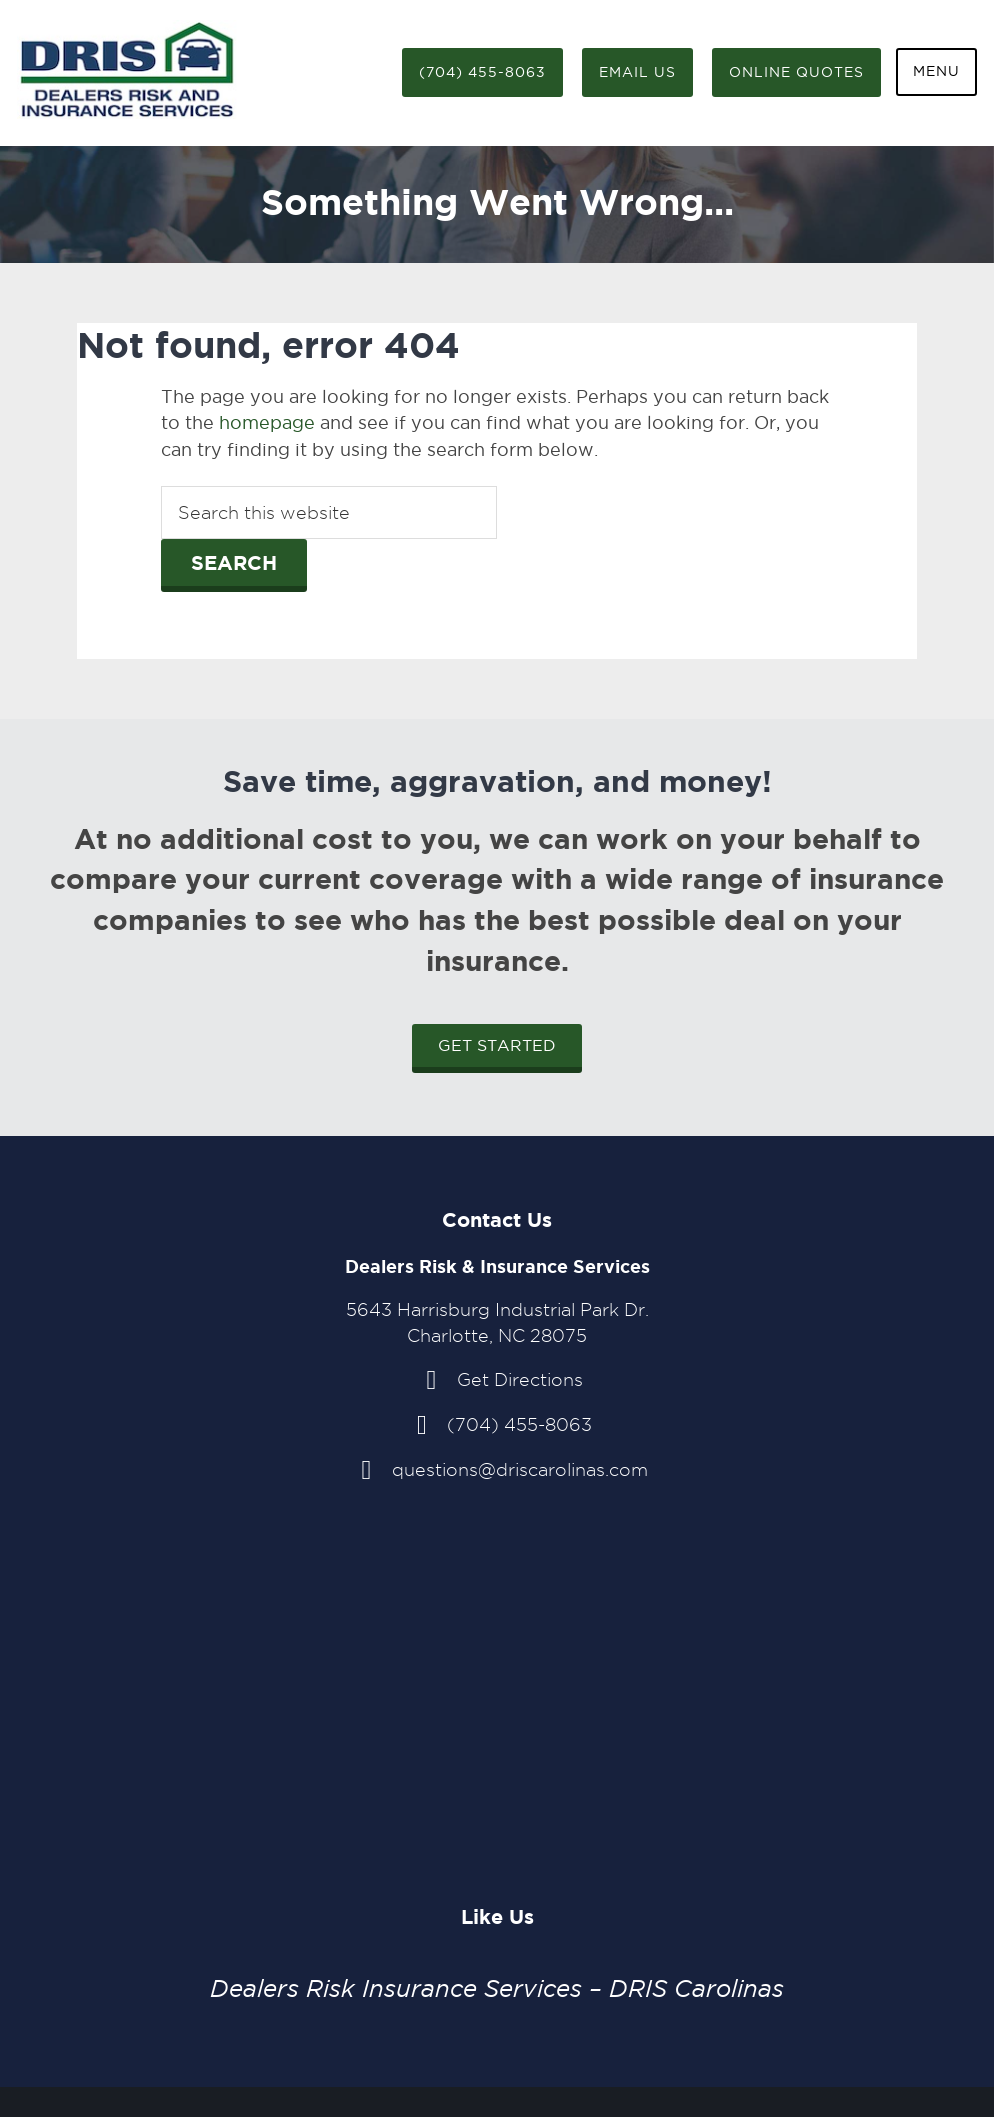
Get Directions (520, 1379)
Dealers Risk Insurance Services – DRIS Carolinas (497, 1988)
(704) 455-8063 (482, 72)
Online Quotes (796, 72)
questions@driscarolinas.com (520, 1469)
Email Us (637, 72)
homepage (267, 422)
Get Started (497, 1045)
